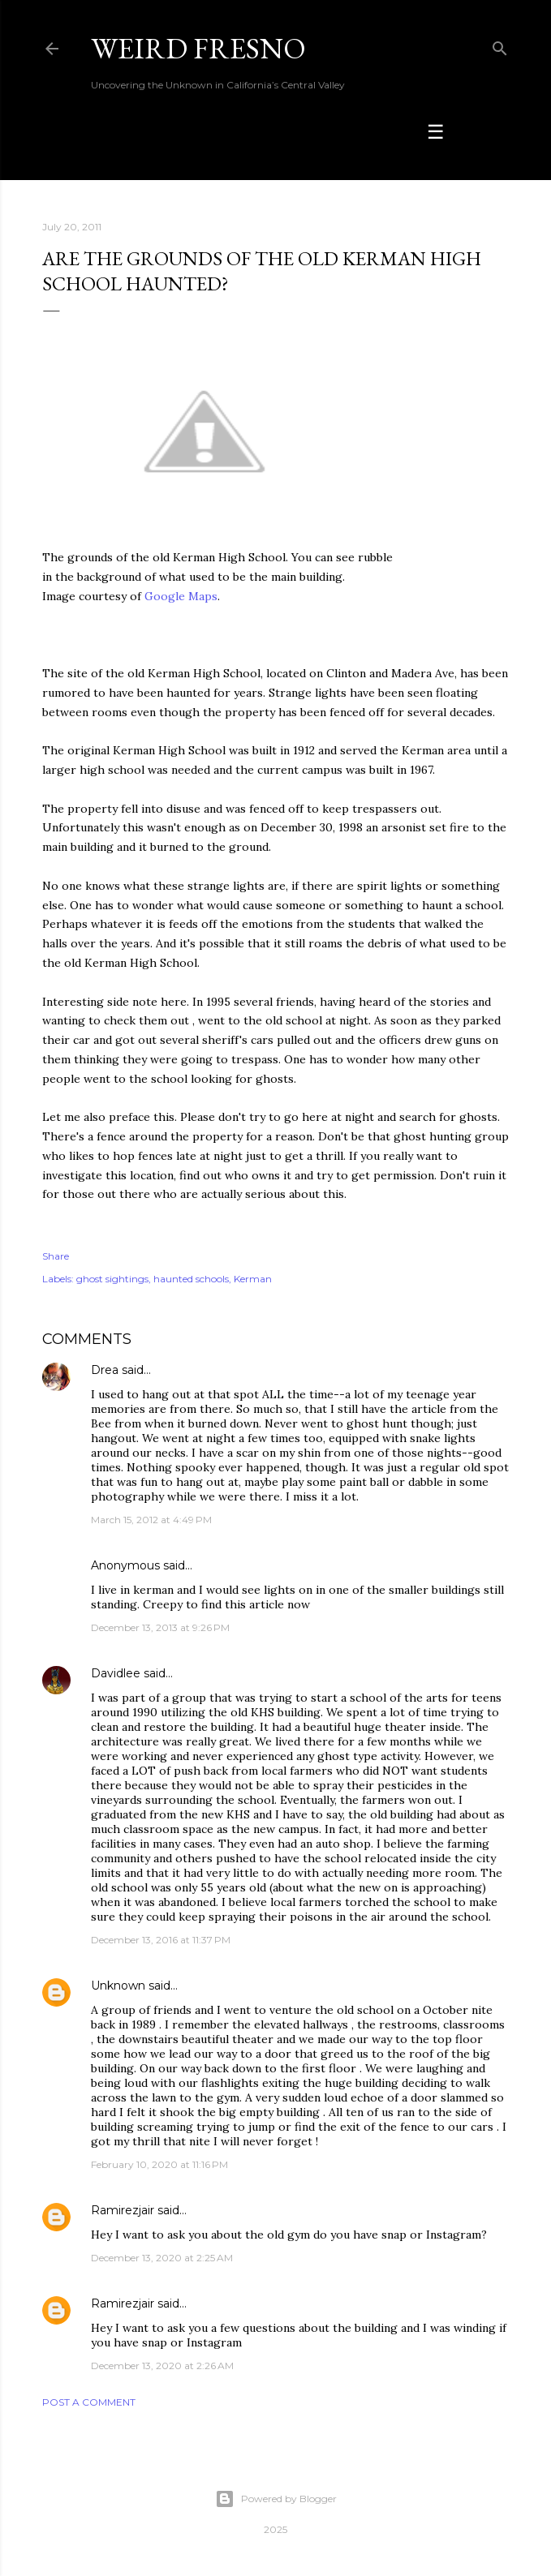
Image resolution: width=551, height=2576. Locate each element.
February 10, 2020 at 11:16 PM (159, 2164)
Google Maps (180, 596)
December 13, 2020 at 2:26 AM (162, 2365)
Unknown (118, 1985)
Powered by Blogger (276, 2499)
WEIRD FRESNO (198, 48)
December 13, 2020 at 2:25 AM (162, 2258)
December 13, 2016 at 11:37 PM (160, 1940)
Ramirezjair (122, 2210)
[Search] (500, 45)
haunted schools (191, 1279)
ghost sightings (112, 1279)
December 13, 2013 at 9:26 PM (160, 1627)
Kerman (253, 1279)
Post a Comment (89, 2402)
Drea (104, 1370)
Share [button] (55, 1256)
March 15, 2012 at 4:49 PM (151, 1519)
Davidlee (115, 1673)
